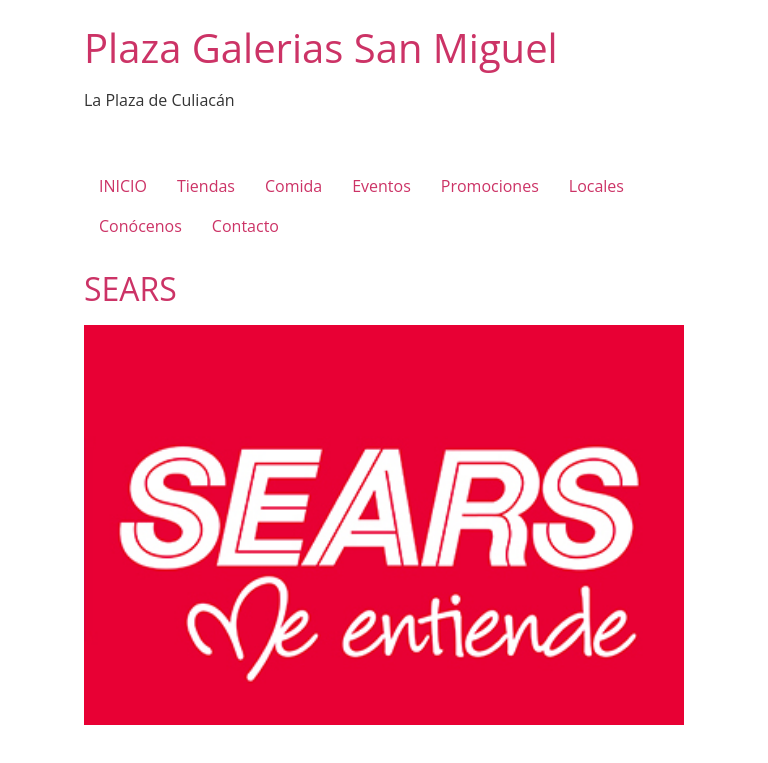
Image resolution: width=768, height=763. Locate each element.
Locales (596, 186)
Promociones (490, 186)
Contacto (245, 226)
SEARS (130, 288)
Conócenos (140, 226)
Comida (293, 186)
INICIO (123, 186)
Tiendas (206, 186)
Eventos (381, 186)
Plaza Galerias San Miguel (321, 47)
